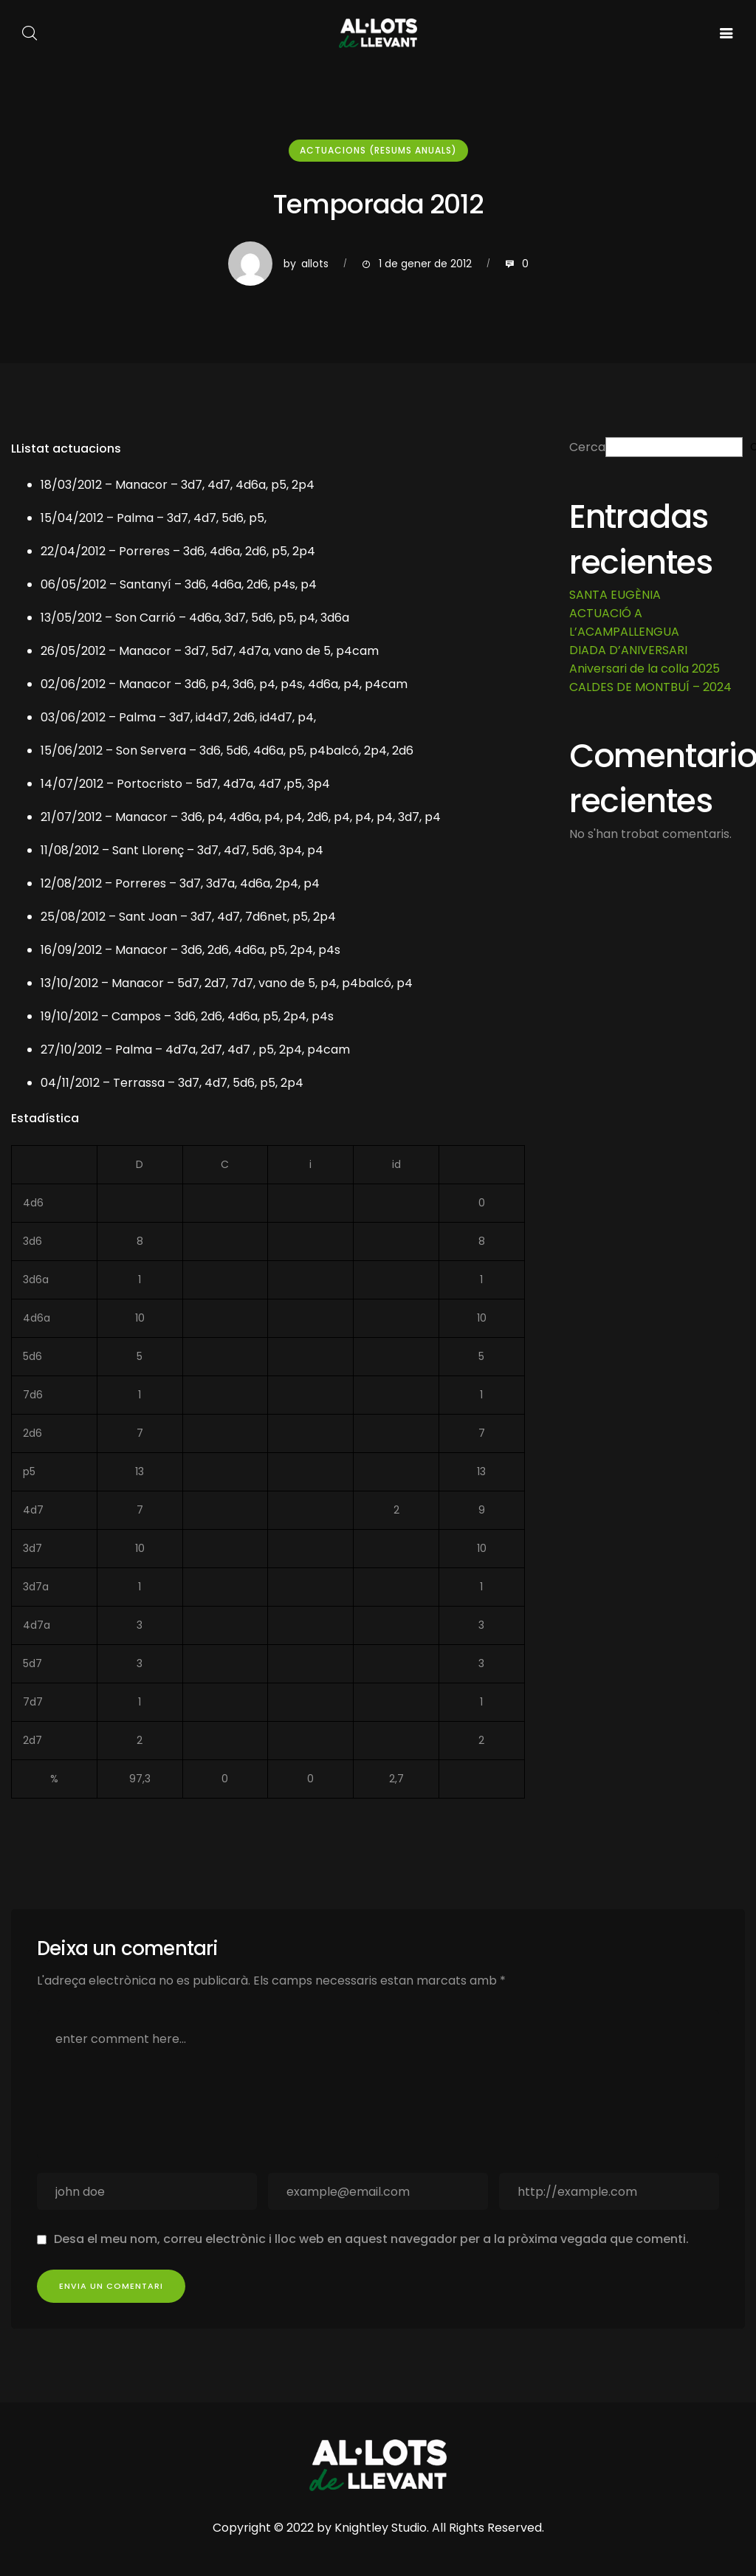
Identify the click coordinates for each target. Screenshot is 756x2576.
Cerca (587, 447)
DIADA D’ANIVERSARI (628, 650)
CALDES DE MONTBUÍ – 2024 (650, 687)
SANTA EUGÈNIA (615, 594)
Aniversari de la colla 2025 (644, 668)
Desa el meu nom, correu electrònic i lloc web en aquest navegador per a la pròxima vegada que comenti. (371, 2238)
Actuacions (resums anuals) (378, 150)
